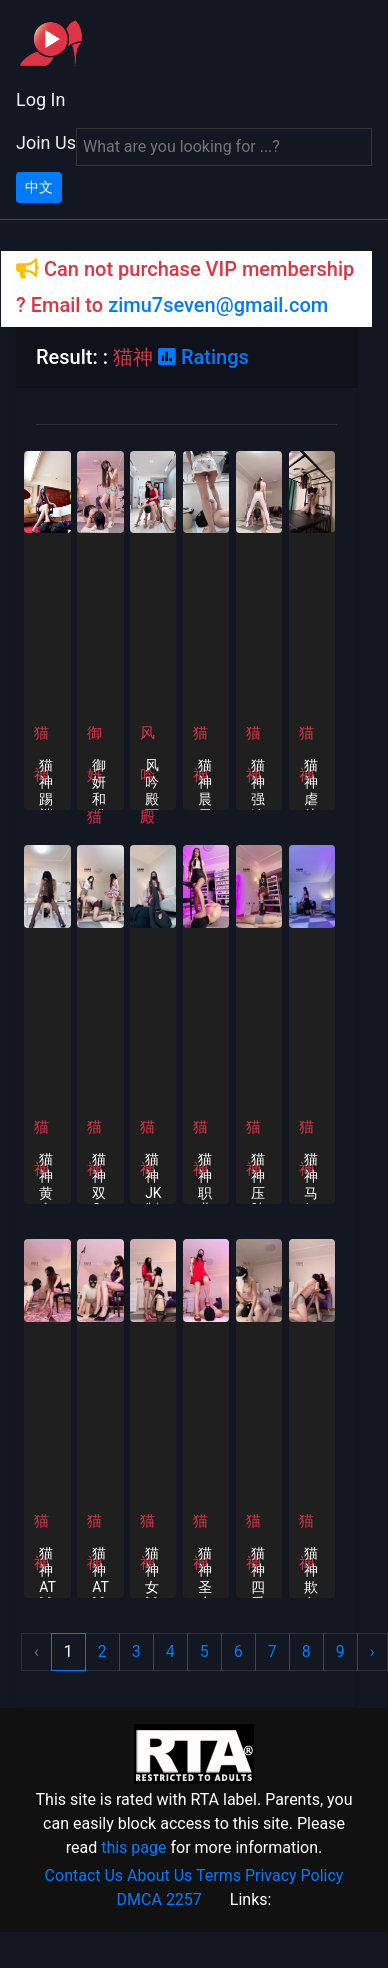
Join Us (46, 142)
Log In (40, 99)
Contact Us (84, 1875)
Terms (218, 1875)
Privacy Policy (294, 1875)
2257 (184, 1899)
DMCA (139, 1899)
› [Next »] (372, 1651)
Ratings (203, 357)
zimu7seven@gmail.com (218, 305)
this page (133, 1847)
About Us (159, 1875)
